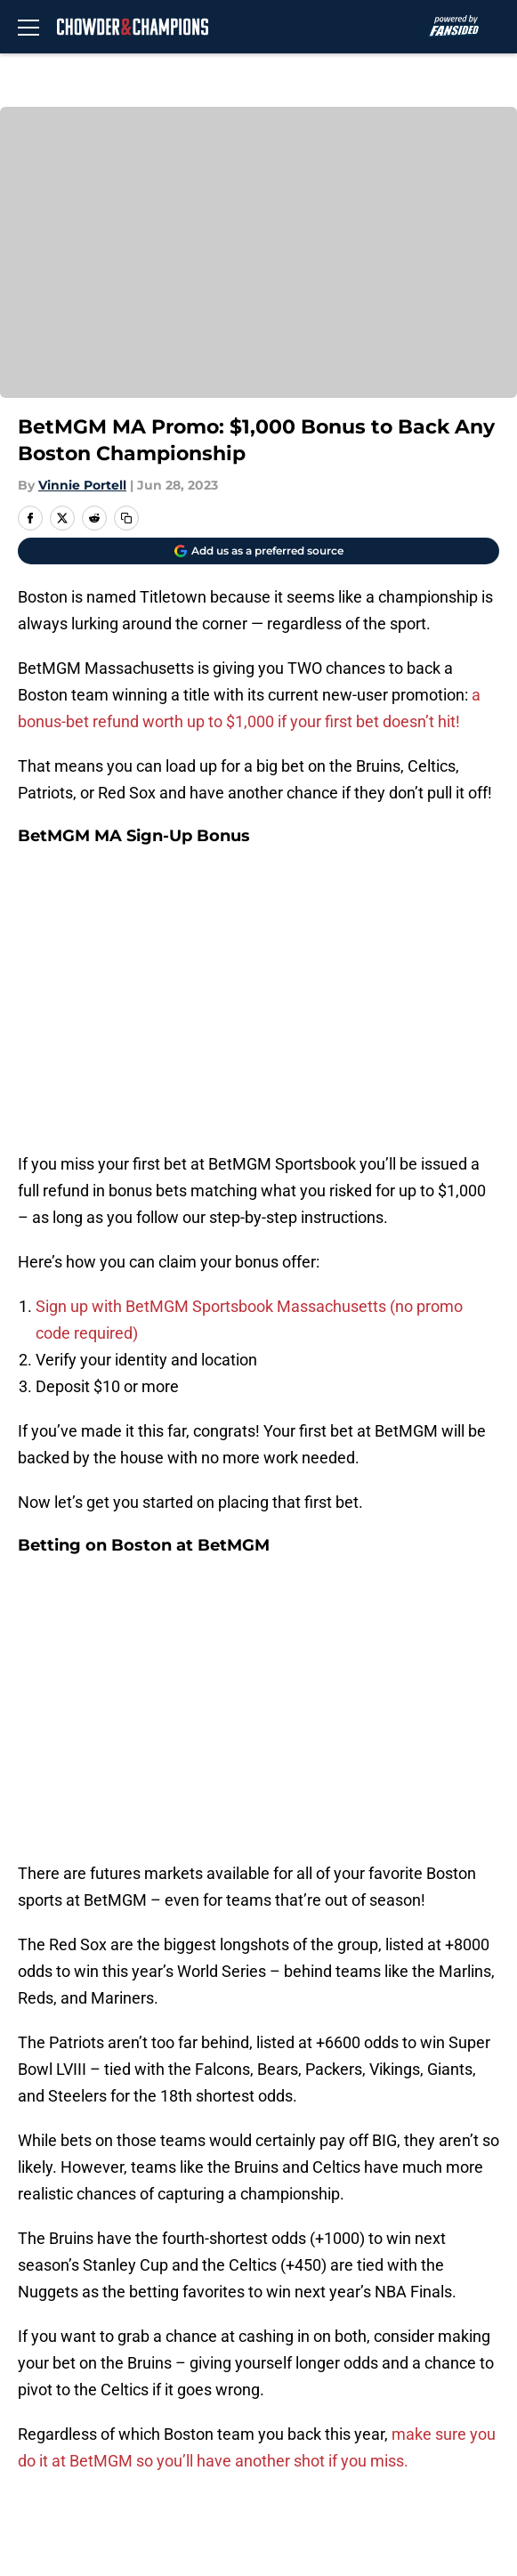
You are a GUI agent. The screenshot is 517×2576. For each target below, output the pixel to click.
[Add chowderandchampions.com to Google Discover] (258, 551)
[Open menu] (28, 26)
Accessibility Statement (98, 2414)
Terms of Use (345, 2348)
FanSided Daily (66, 2315)
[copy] (126, 518)
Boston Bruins (110, 2125)
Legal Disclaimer (357, 2381)
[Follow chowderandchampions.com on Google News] (471, 1994)
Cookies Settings (73, 2447)
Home (35, 2125)
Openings (331, 2249)
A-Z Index (332, 2414)
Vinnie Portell (82, 485)
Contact (42, 2282)
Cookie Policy (61, 2381)
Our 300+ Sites (349, 2282)
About (35, 2249)
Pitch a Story (342, 2315)
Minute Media (112, 2493)
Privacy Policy (62, 2348)
